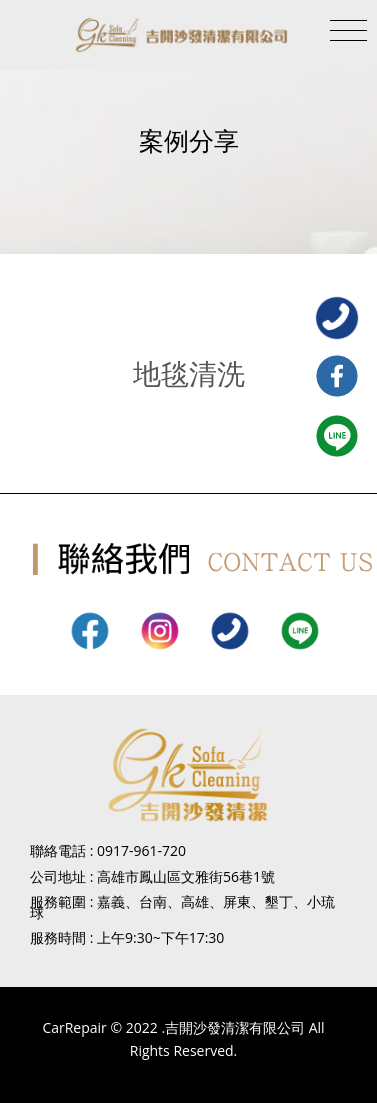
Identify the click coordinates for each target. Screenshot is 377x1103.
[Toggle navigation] (348, 31)
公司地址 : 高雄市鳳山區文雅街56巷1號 (152, 876)
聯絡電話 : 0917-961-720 (108, 850)
